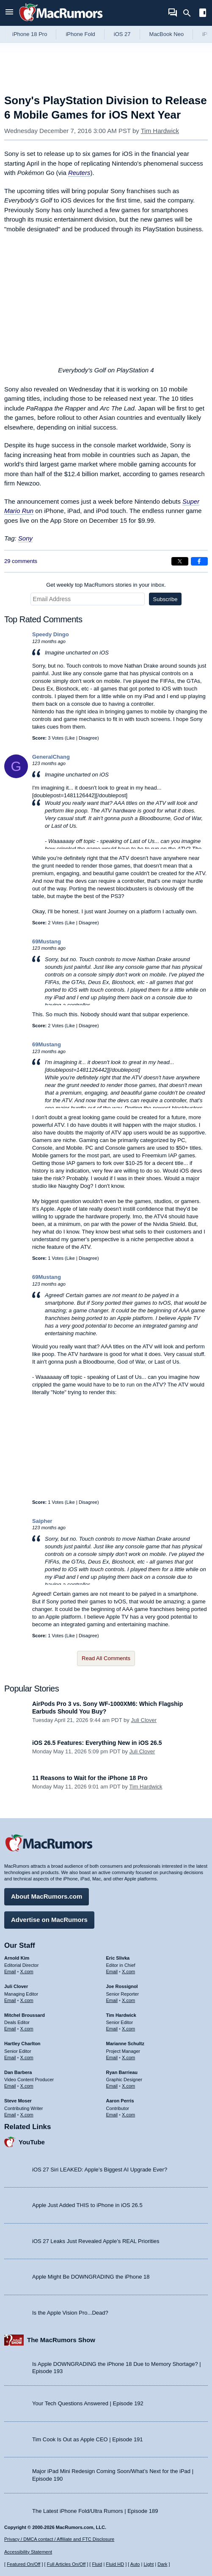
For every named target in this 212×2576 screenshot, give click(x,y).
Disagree (88, 737)
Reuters (79, 172)
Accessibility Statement (28, 2551)
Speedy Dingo (50, 634)
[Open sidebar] (203, 14)
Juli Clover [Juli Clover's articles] (16, 1986)
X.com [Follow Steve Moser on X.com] (26, 2114)
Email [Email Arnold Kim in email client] (10, 1971)
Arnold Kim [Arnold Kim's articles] (16, 1957)
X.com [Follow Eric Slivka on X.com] (128, 1971)
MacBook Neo (166, 34)
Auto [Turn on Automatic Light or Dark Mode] (135, 2564)
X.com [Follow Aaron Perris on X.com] (128, 2114)
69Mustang (46, 941)
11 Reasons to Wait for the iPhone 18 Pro (90, 1778)
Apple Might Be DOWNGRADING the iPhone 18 (90, 2277)
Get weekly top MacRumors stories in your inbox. (106, 585)
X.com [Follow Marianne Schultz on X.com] (128, 2057)
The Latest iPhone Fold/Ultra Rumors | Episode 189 (95, 2511)
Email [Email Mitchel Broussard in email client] (10, 2028)
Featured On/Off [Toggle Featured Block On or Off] (23, 2564)
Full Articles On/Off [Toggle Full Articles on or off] (66, 2564)
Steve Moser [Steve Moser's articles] (18, 2100)
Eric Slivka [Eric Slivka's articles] (118, 1957)
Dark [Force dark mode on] (162, 2564)
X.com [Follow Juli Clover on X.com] (26, 2000)
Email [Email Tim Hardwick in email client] (112, 2028)
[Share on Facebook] (199, 561)
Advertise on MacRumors (49, 1919)
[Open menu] (9, 13)
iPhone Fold (80, 34)
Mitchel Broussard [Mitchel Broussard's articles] (24, 2015)
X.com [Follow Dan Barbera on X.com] (26, 2085)
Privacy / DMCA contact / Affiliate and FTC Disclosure (59, 2539)
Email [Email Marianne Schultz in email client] (112, 2057)
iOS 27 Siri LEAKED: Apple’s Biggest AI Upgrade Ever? (99, 2169)
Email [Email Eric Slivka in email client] (112, 1971)
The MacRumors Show (61, 2339)
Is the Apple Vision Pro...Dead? (70, 2313)
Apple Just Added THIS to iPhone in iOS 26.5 (87, 2205)
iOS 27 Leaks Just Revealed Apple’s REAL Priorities (96, 2241)
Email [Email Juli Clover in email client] (10, 2000)
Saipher (42, 1521)
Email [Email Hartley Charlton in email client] (10, 2057)
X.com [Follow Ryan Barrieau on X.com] (128, 2085)
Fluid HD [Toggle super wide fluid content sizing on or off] (115, 2564)
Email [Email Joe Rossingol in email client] (112, 2000)
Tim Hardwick (160, 130)
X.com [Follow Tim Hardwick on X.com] (128, 2028)
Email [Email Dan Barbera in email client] (10, 2085)
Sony (25, 538)
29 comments (20, 561)
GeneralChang (51, 757)
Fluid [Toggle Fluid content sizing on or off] (97, 2564)
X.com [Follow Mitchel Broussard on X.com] (26, 2028)
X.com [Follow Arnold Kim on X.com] (26, 1971)
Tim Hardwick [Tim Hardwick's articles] (121, 2015)
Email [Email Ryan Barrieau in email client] (112, 2085)
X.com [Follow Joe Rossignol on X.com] (128, 2000)
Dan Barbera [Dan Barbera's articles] (18, 2072)
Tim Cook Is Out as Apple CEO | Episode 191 (87, 2439)
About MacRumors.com (46, 1896)
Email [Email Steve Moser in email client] (10, 2114)
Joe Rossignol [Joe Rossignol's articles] (122, 1986)
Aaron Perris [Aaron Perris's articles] (120, 2100)
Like (70, 737)
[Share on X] (179, 561)
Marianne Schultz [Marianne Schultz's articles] (125, 2043)
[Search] (190, 13)
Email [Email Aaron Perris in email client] (112, 2114)
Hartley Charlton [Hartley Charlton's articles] (22, 2043)
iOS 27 (122, 34)
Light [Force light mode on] (148, 2564)
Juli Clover (144, 1720)
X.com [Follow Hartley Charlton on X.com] (26, 2057)
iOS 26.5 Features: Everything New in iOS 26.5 (97, 1742)
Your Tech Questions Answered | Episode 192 (87, 2403)
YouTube (32, 2142)
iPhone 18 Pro (29, 34)
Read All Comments (106, 1658)
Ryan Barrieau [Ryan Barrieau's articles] (122, 2072)
